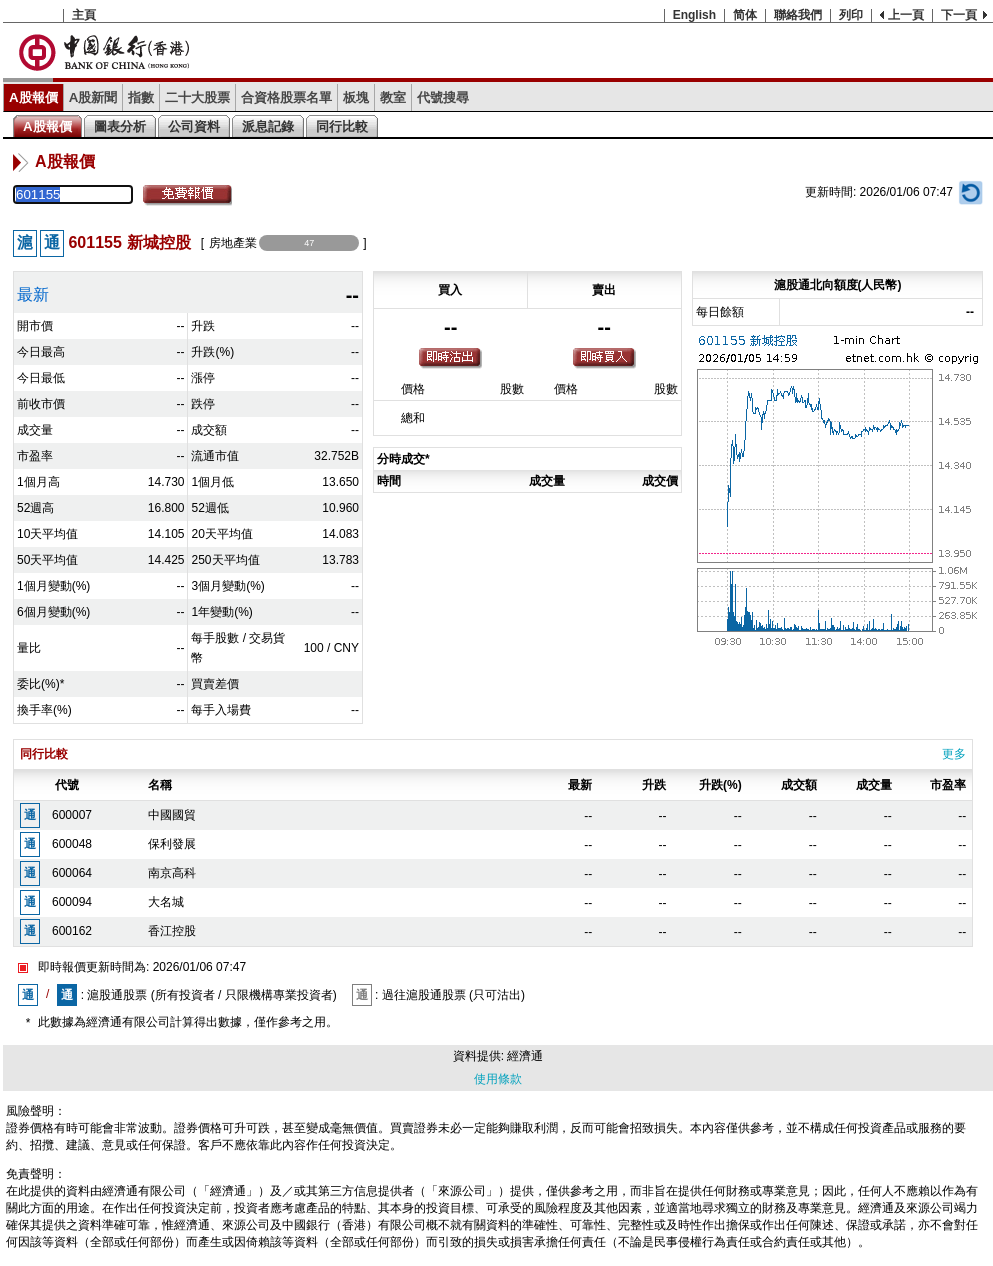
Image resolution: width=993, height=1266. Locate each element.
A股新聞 (93, 97)
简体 (745, 15)
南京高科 (172, 873)
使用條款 (498, 1079)
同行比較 (342, 126)
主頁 (84, 15)
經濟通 (525, 1056)
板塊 (356, 97)
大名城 (166, 902)
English (694, 15)
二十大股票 (197, 97)
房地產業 (233, 243)
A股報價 (33, 97)
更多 (954, 754)
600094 (72, 902)
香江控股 (172, 931)
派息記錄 (268, 126)
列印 (851, 15)
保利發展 (172, 844)
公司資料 (194, 126)
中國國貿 (172, 815)
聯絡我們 (798, 15)
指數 (141, 97)
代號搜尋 (443, 97)
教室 (393, 97)
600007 (72, 815)
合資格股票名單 (286, 97)
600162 (72, 931)
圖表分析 (120, 126)
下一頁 (959, 15)
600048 (72, 844)
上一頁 (906, 15)
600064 (72, 873)
